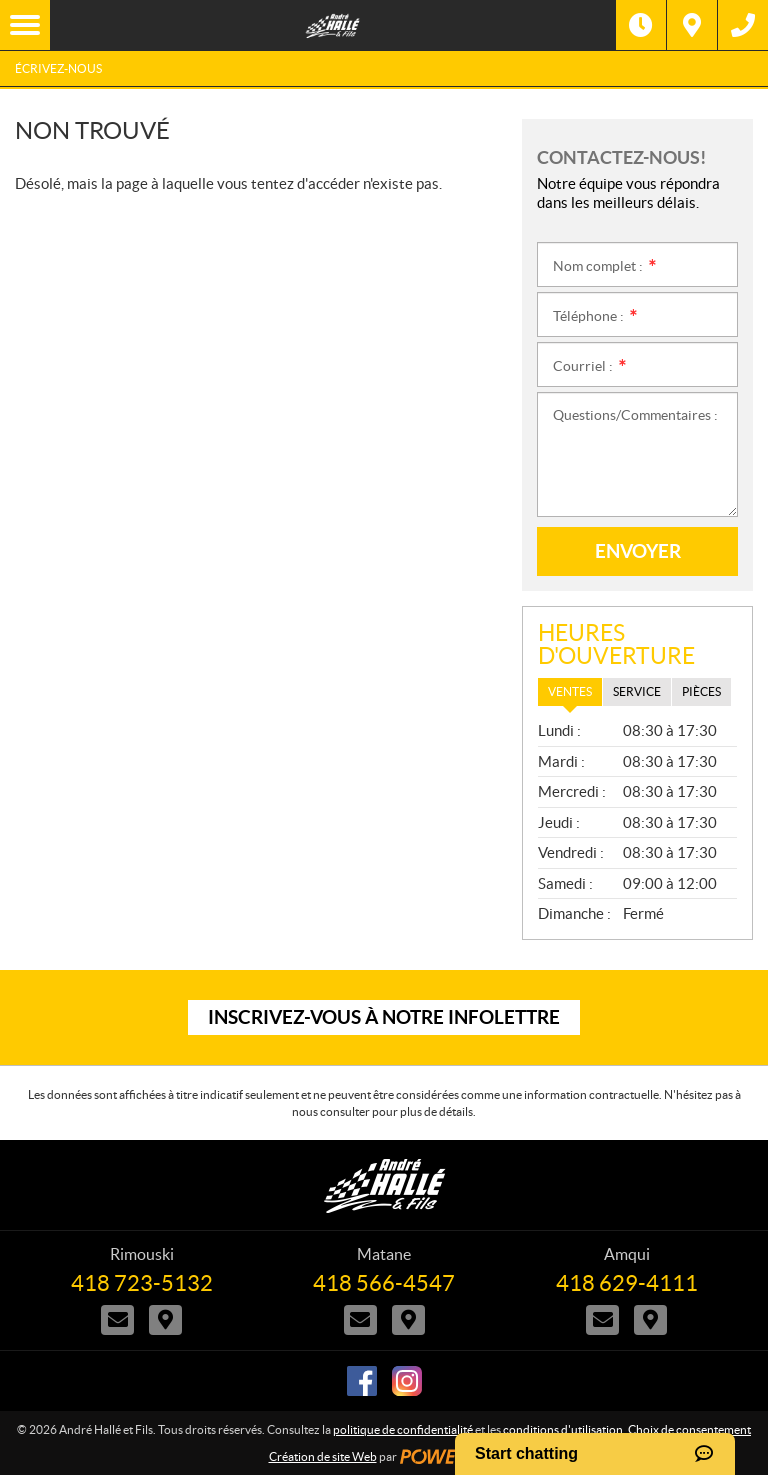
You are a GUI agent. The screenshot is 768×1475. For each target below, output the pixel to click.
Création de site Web (323, 1456)
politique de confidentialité (403, 1429)
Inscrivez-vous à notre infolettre (384, 1017)
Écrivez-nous (58, 68)
